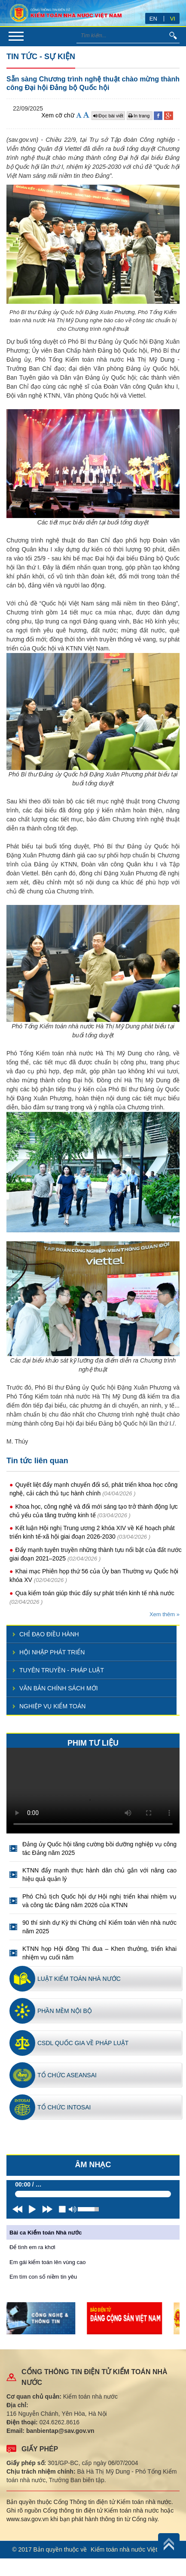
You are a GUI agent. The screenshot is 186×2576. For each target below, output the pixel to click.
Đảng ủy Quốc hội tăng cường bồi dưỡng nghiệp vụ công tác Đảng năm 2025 (99, 1848)
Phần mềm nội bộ (64, 2010)
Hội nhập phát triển (52, 1652)
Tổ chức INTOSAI (64, 2107)
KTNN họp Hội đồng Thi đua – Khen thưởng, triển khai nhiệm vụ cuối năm (99, 1953)
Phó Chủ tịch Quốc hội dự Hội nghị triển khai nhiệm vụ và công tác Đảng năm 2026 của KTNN (99, 1900)
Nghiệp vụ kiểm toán (52, 1706)
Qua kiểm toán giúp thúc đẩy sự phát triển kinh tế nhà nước (94, 1593)
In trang (139, 115)
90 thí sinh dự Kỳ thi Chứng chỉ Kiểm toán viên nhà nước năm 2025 (99, 1927)
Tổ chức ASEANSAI (67, 2075)
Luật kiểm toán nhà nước (79, 1978)
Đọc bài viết (108, 115)
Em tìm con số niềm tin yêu (43, 2276)
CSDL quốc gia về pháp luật (82, 2043)
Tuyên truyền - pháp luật (61, 1670)
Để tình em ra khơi (32, 2247)
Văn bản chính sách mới (58, 1688)
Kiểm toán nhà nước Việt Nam (131, 2549)
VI (172, 18)
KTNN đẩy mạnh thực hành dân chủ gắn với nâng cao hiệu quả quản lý (99, 1874)
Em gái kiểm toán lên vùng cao (47, 2262)
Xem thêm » (164, 1614)
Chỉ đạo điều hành (49, 1634)
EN (153, 18)
